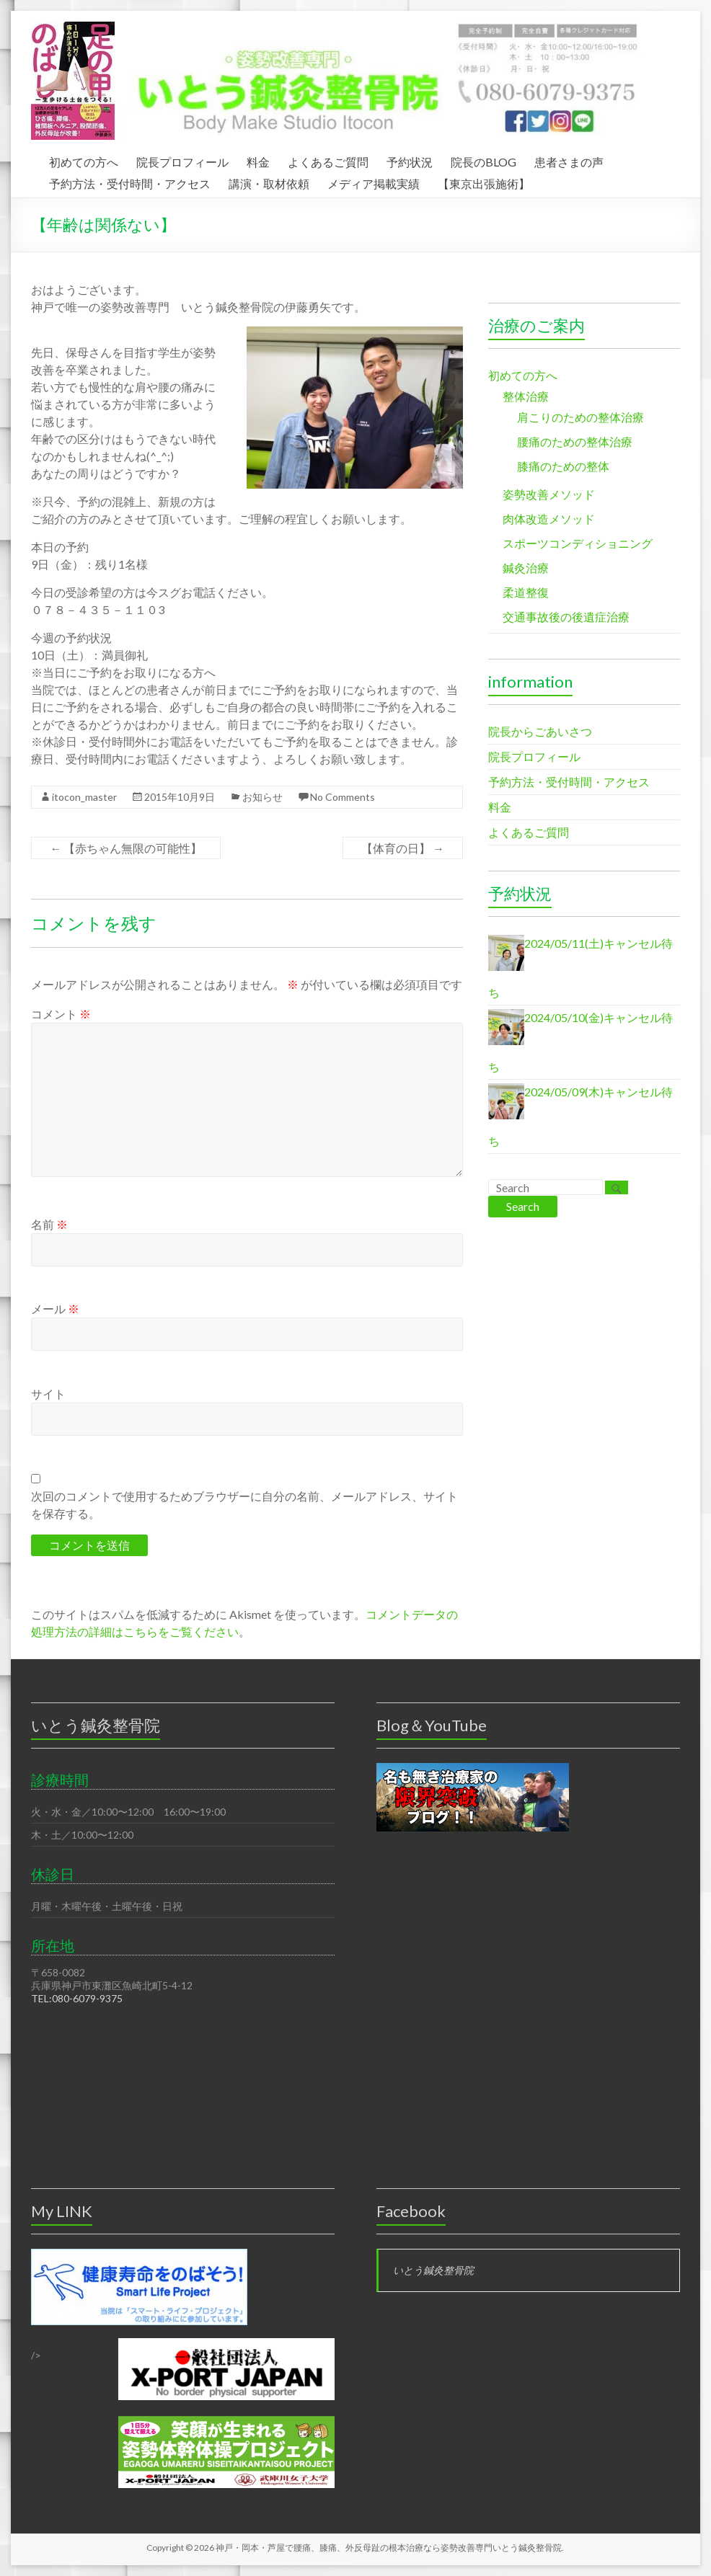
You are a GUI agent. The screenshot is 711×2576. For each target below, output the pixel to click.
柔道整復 (526, 592)
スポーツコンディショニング (578, 543)
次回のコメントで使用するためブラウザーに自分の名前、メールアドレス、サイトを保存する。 (244, 1504)
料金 (258, 160)
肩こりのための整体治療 (580, 417)
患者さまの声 (569, 160)
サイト (48, 1393)
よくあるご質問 (328, 160)
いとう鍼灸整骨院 (433, 2270)
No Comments (342, 797)
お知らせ (262, 797)
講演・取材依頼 (269, 182)
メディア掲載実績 (373, 182)
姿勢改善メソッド (549, 494)
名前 (49, 1224)
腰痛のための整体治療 (574, 441)
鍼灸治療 (526, 567)
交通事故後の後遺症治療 (566, 616)
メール (55, 1308)
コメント (61, 1014)
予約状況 (410, 160)
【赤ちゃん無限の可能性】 (126, 848)
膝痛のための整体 (563, 466)
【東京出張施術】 (484, 182)
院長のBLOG (483, 160)
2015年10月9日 (179, 797)
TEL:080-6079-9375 (77, 1998)
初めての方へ (83, 160)
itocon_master (84, 797)
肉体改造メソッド (549, 518)
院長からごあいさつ (540, 731)
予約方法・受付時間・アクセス (130, 182)
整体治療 (526, 396)
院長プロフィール (182, 160)
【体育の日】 (402, 848)
